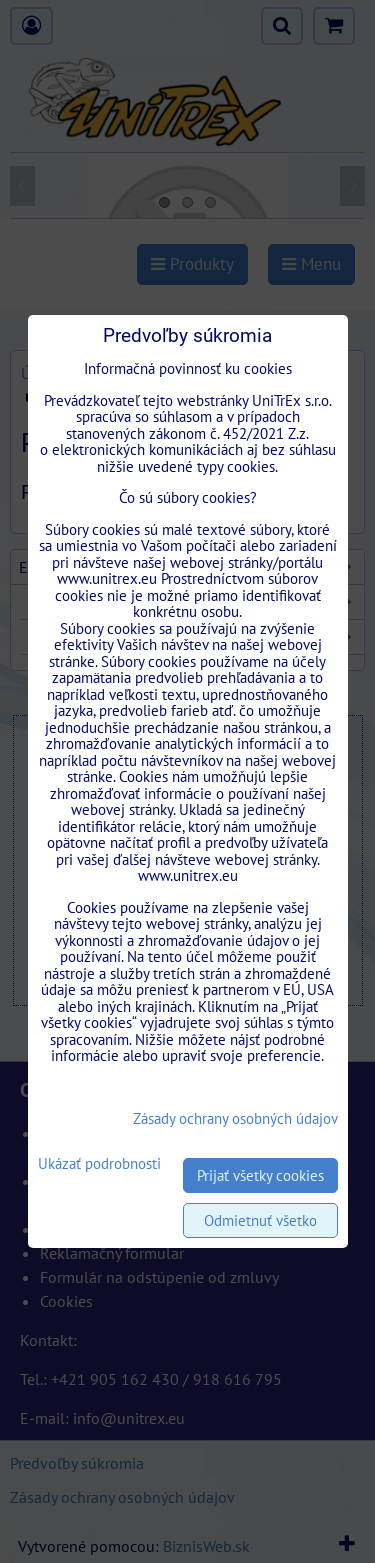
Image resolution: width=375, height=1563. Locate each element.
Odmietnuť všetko (260, 1220)
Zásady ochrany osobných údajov (235, 1118)
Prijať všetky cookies (260, 1175)
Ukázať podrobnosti (99, 1164)
